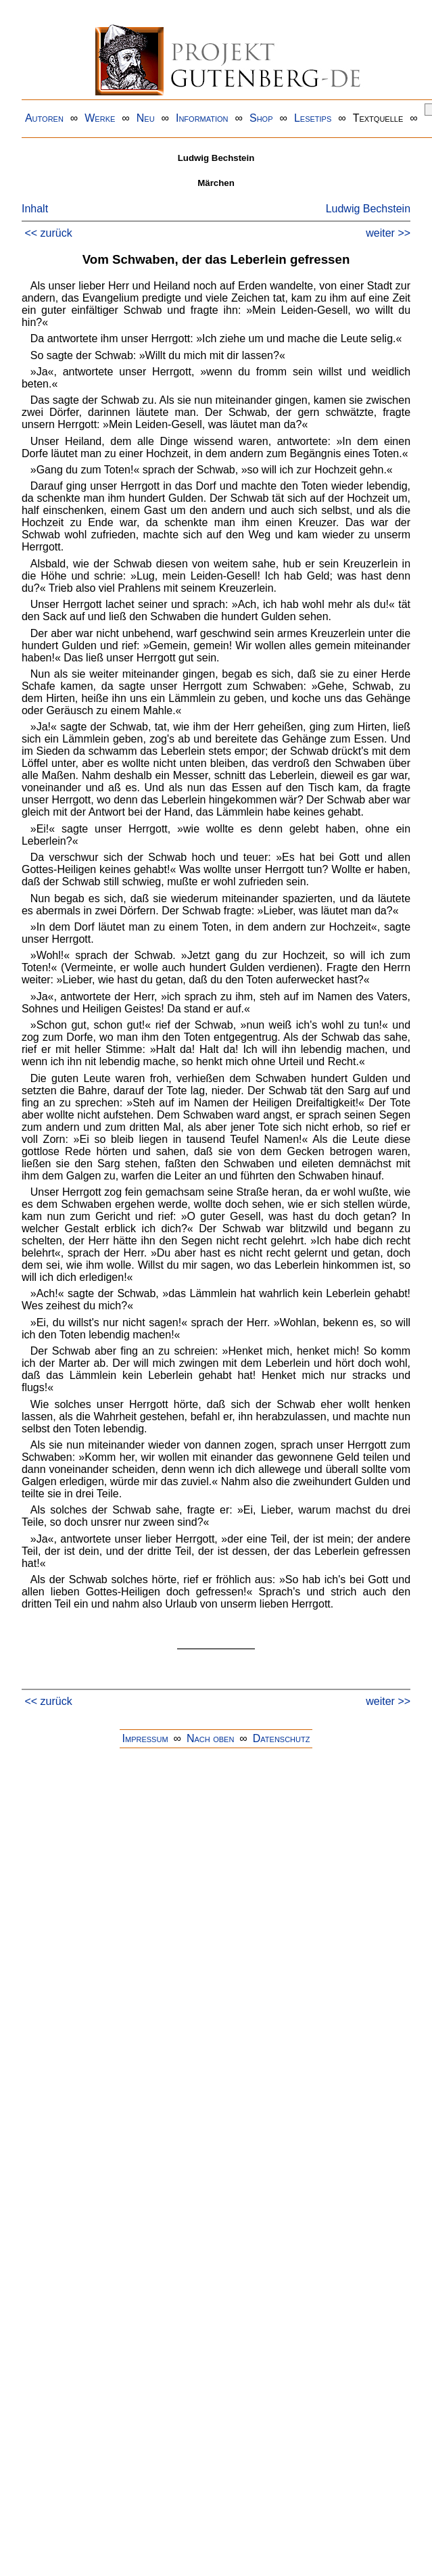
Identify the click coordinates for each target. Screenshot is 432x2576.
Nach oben (210, 1738)
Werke (100, 118)
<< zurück (48, 233)
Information (202, 118)
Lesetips (312, 118)
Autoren (44, 118)
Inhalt (35, 208)
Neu (146, 118)
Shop (261, 118)
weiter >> (388, 233)
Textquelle (378, 118)
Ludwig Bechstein (368, 208)
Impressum (145, 1738)
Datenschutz (281, 1738)
